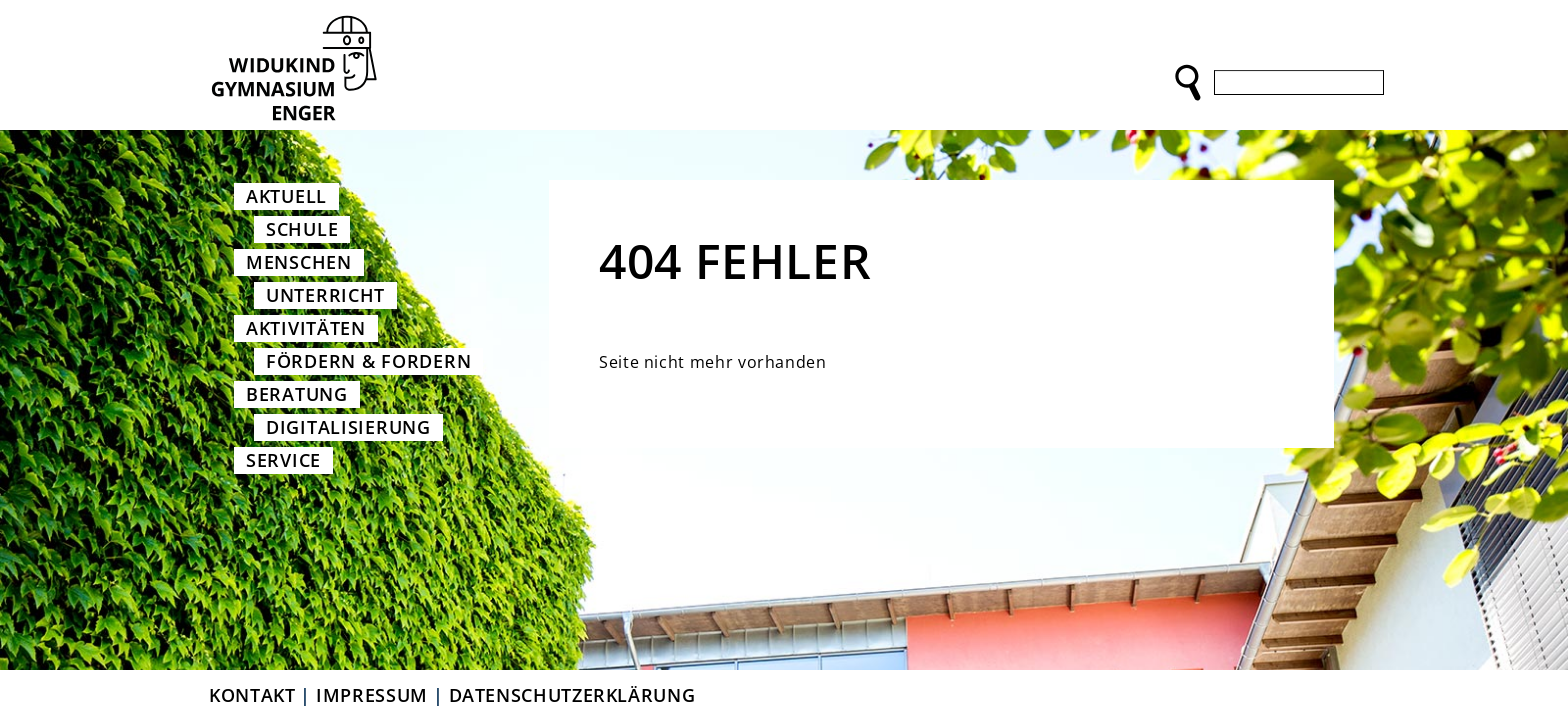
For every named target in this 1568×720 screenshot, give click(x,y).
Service (283, 460)
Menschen (299, 262)
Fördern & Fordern (368, 361)
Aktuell (286, 196)
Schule (302, 229)
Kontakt (252, 695)
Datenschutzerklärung (572, 695)
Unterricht (325, 295)
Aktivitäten (306, 328)
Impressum (372, 695)
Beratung (297, 394)
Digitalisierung (348, 427)
